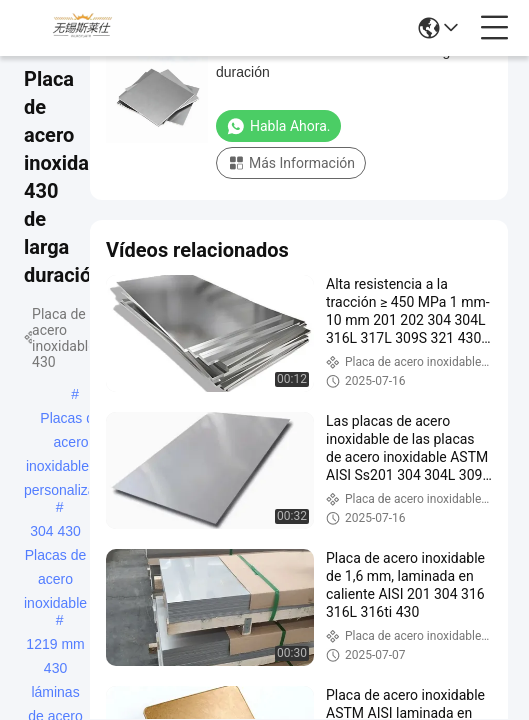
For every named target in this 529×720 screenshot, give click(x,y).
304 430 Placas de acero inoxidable (55, 533)
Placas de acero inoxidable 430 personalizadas (71, 420)
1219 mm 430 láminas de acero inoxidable (55, 646)
